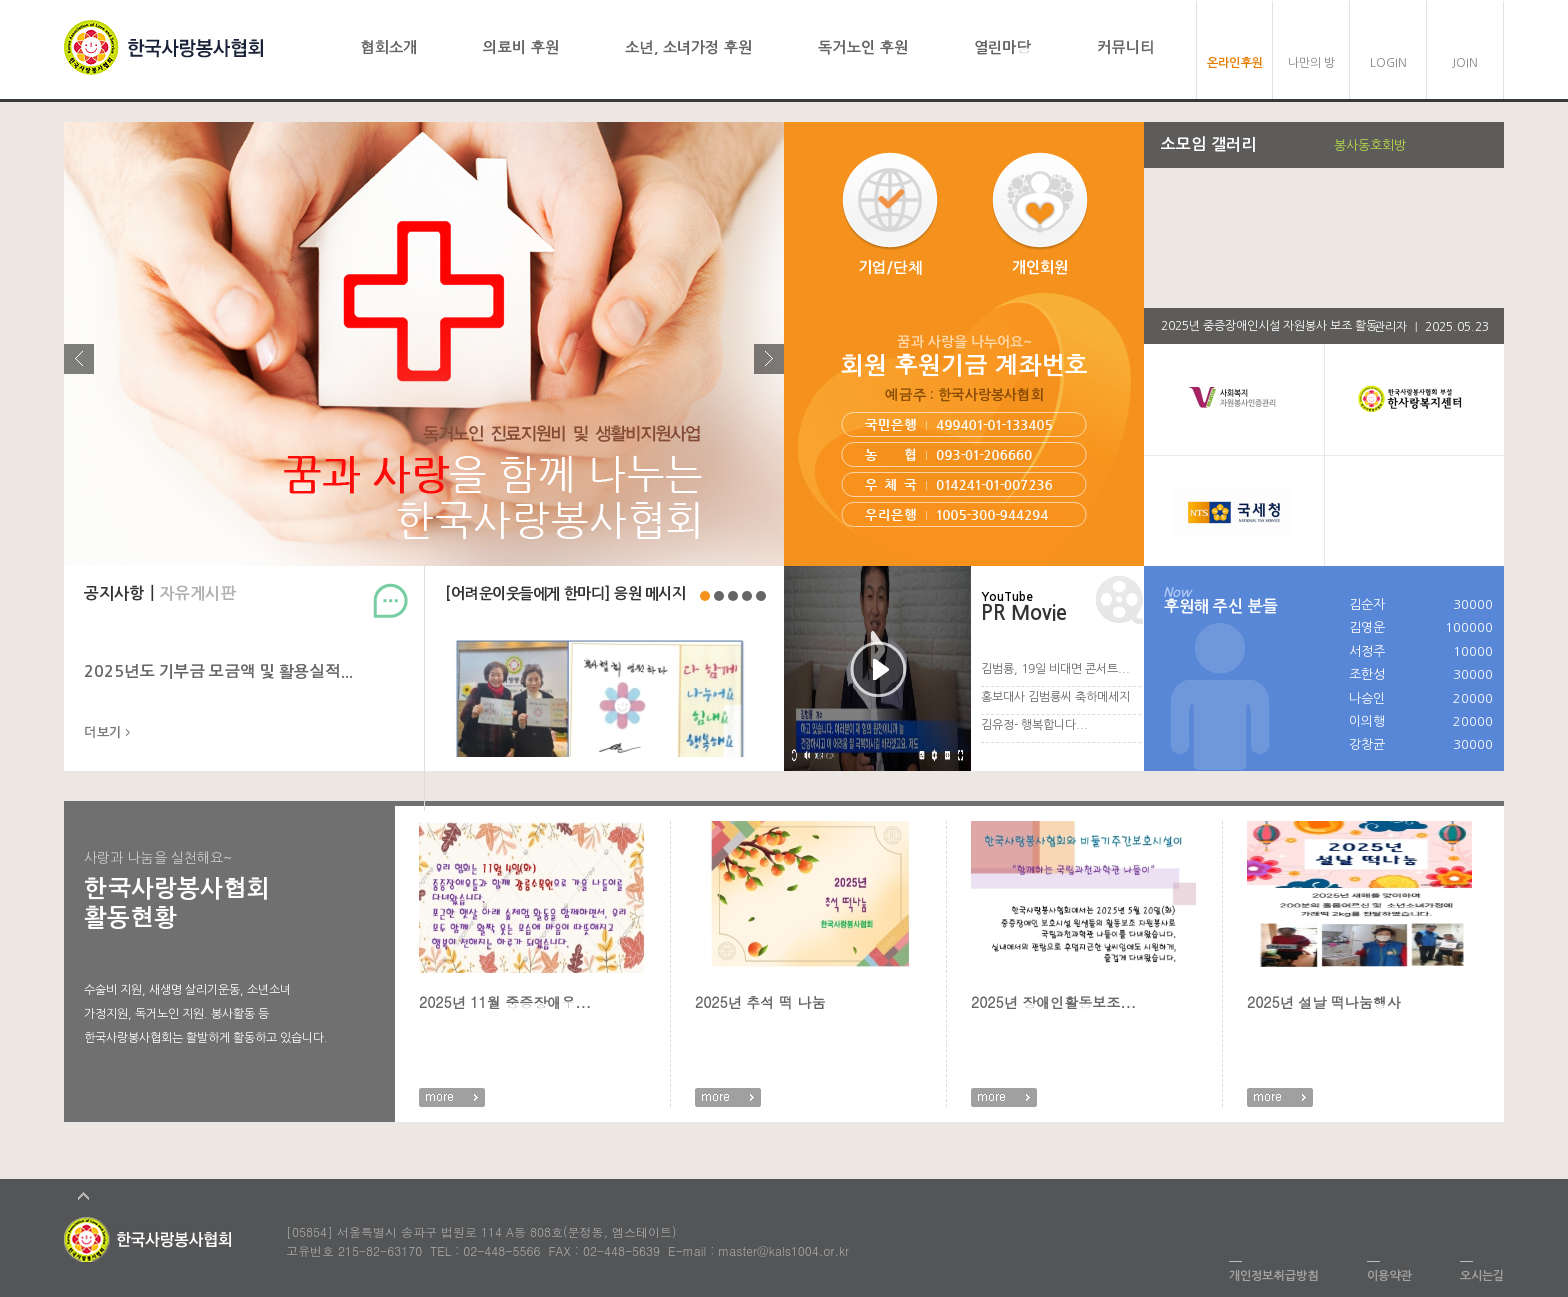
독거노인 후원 (863, 47)
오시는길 (1482, 1276)
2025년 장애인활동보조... (1053, 1002)
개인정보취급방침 (1274, 1276)
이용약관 (1389, 1276)
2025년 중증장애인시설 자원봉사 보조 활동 (1269, 326)
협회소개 (388, 47)
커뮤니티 (1126, 47)
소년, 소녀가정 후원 (688, 47)
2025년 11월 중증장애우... (505, 1002)
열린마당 (1002, 47)
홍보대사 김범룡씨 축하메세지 (1055, 697)
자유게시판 (198, 593)
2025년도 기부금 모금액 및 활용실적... (218, 671)
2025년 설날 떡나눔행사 (1324, 1002)
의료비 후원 (521, 47)
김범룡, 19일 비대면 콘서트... (1055, 669)
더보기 (102, 732)
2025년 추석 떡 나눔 (760, 1002)
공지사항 (114, 593)
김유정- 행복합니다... (1034, 725)
